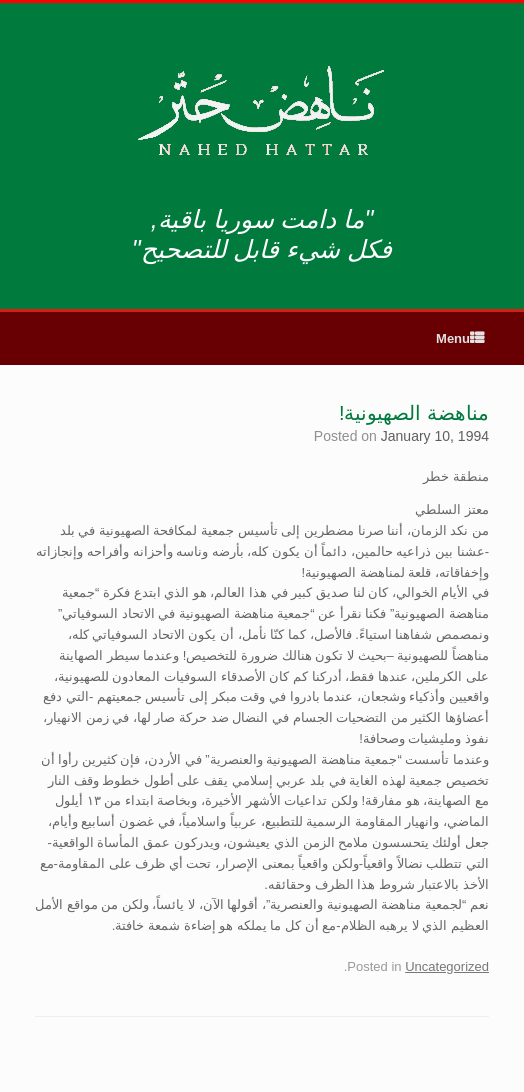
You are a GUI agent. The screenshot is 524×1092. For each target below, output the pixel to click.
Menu (460, 338)
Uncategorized (447, 966)
